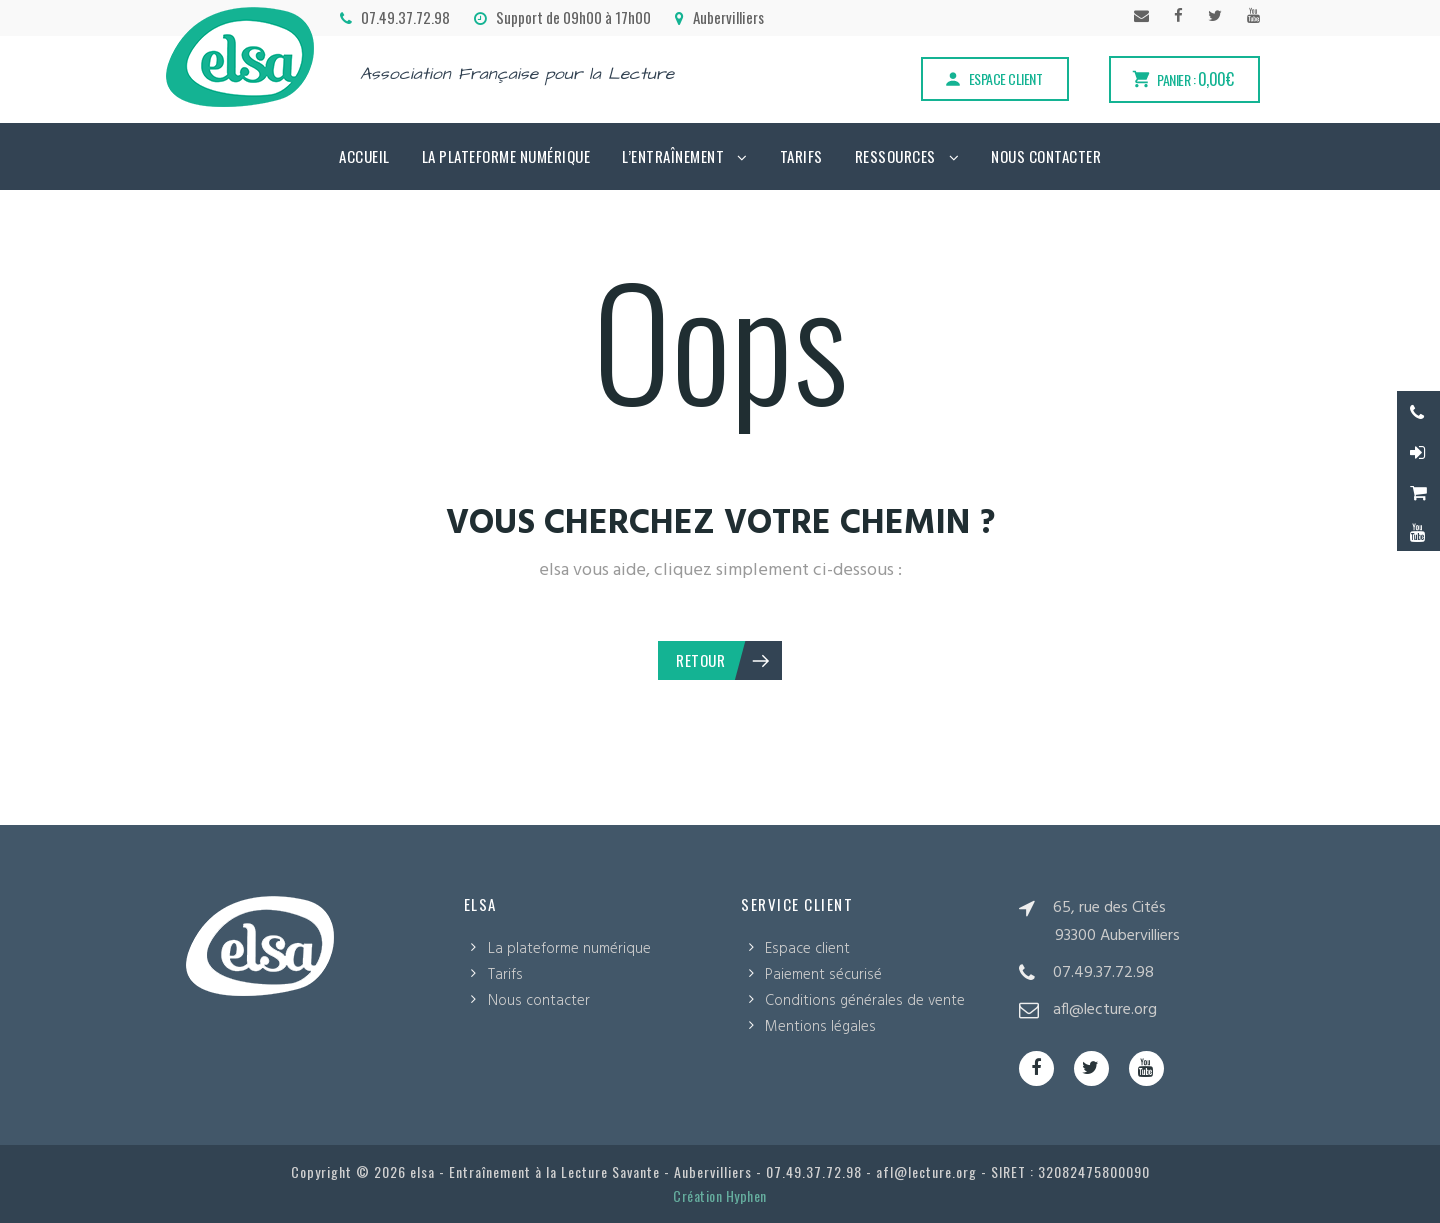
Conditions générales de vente (865, 1001)
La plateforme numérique (506, 156)
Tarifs (801, 156)
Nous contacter (1046, 156)
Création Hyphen (720, 1195)
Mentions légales (820, 1027)
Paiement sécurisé (823, 975)
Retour (724, 660)
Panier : (1182, 79)
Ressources (895, 156)
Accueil (364, 156)
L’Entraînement (673, 156)
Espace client (993, 78)
